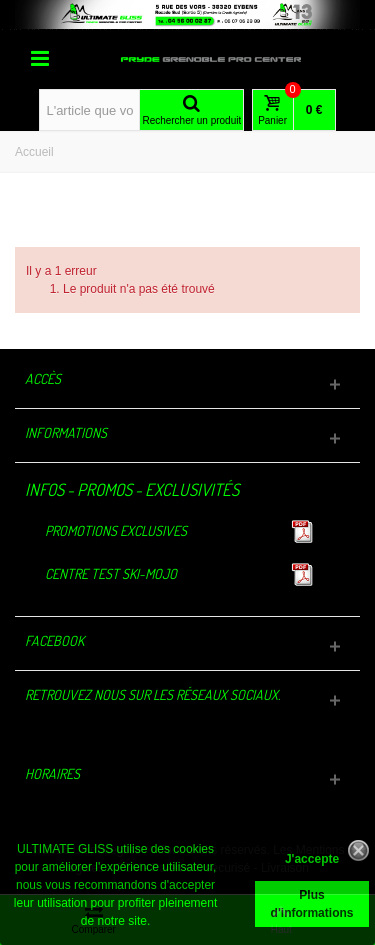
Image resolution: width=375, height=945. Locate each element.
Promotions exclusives (116, 530)
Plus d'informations (312, 904)
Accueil (34, 152)
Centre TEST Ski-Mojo (111, 573)
